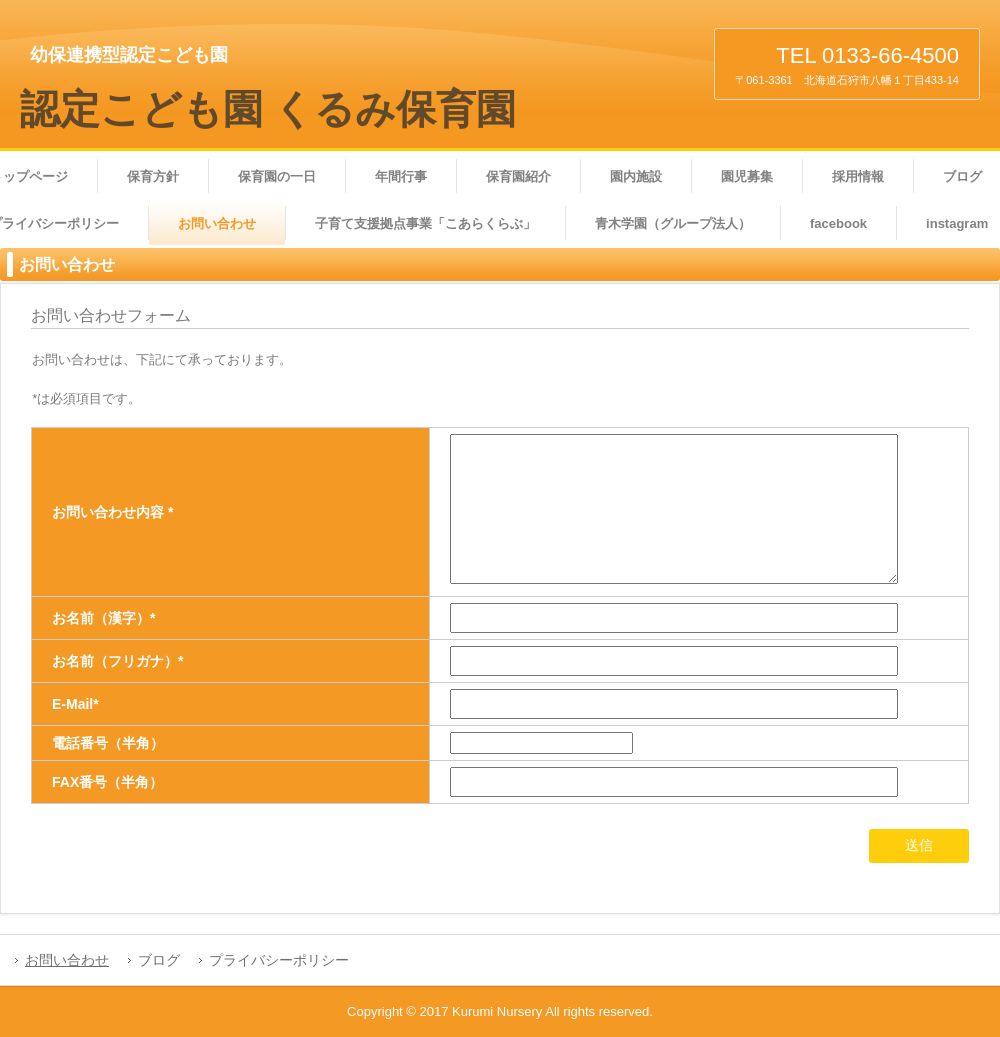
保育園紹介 (518, 176)
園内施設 (636, 176)
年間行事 (401, 176)
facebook (838, 223)
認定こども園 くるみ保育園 (268, 109)
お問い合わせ (217, 223)
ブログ (159, 960)
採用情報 (858, 176)
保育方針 (153, 176)
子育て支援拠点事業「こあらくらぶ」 (425, 223)
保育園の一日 (277, 176)
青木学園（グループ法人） (673, 223)
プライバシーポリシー (279, 960)
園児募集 (747, 176)
